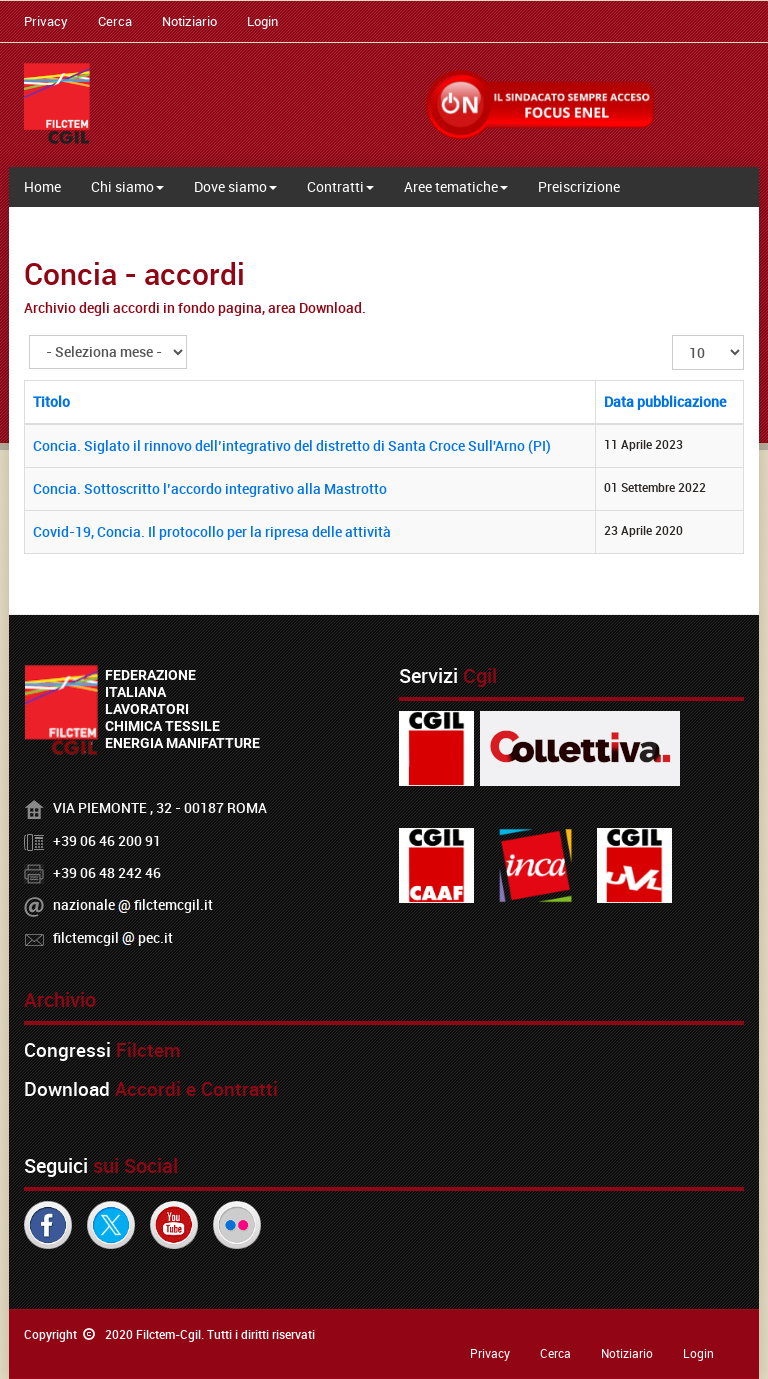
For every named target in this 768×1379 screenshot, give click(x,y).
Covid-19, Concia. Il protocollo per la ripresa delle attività (212, 531)
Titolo (51, 401)
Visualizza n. (672, 335)
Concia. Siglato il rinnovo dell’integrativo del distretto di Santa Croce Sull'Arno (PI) (292, 445)
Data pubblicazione (665, 401)
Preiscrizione (579, 186)
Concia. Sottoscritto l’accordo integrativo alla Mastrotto (210, 488)
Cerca (115, 21)
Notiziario (189, 21)
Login (262, 21)
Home (42, 186)
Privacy (46, 21)
